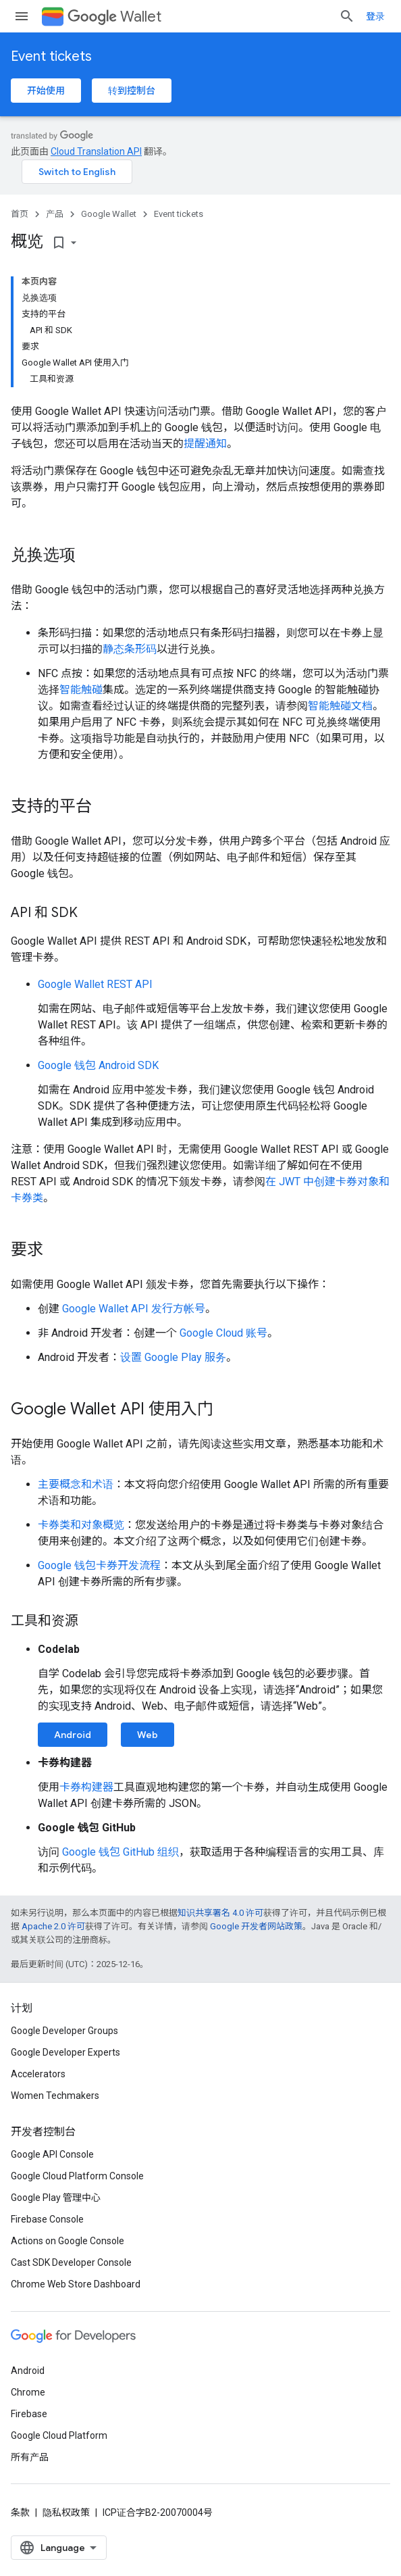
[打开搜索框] (347, 16)
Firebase (29, 2413)
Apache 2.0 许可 (53, 1926)
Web (147, 1735)
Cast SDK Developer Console (71, 2262)
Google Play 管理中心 (56, 2197)
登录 (375, 16)
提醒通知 (205, 443)
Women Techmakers (55, 2095)
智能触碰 (81, 689)
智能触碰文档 (340, 705)
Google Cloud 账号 (223, 1333)
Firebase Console (47, 2219)
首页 (19, 214)
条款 (20, 2512)
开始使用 (46, 90)
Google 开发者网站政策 (256, 1926)
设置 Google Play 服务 (173, 1357)
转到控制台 (131, 90)
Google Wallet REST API (95, 984)
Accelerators (38, 2074)
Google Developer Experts (65, 2052)
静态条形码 (130, 649)
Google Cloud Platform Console (77, 2176)
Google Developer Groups (64, 2030)
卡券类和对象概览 (81, 1524)
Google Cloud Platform (59, 2435)
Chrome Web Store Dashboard (75, 2284)
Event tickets (51, 56)
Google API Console (52, 2154)
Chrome (28, 2392)
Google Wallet (108, 214)
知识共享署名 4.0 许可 (220, 1913)
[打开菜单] (21, 16)
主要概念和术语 (75, 1484)
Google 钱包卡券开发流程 (99, 1565)
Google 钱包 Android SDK (98, 1065)
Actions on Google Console (67, 2240)
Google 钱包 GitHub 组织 (120, 1852)
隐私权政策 (66, 2512)
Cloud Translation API (96, 151)
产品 (54, 214)
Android (72, 1735)
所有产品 (30, 2457)
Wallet (114, 16)
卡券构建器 (86, 1787)
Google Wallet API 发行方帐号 (133, 1308)
